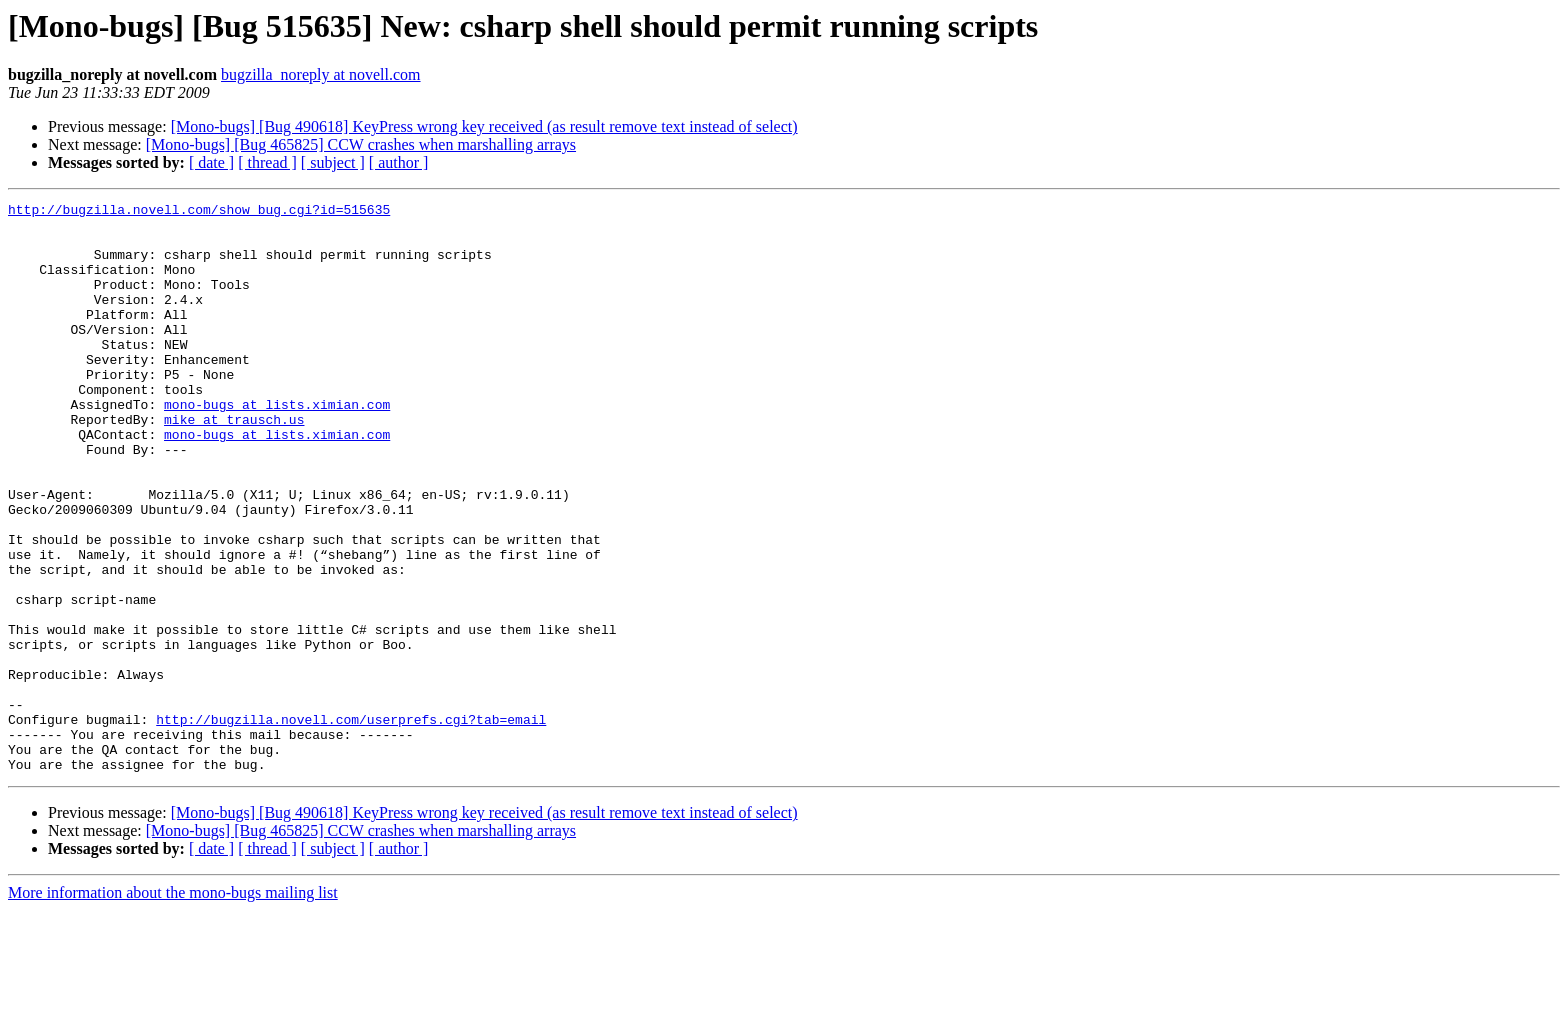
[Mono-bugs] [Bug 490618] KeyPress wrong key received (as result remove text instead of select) (484, 126)
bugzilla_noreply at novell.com (321, 74)
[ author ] (399, 162)
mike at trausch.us (234, 464)
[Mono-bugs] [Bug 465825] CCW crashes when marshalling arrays (361, 144)
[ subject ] (333, 162)
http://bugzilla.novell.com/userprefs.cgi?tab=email (351, 824)
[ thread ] (267, 162)
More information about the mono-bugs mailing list (173, 1006)
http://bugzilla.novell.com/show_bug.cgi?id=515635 (199, 212)
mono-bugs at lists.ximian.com (277, 446)
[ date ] (211, 162)
